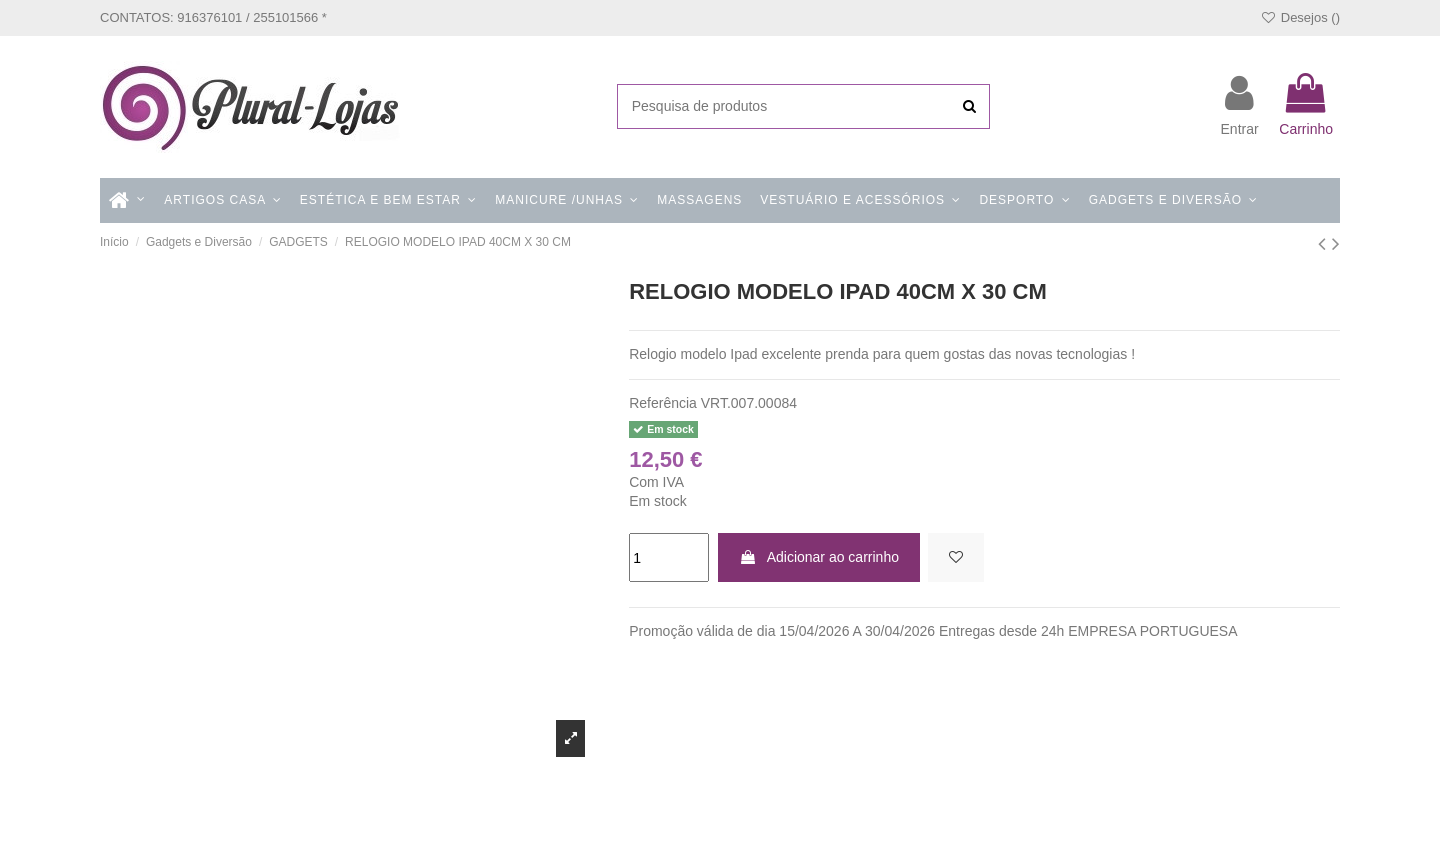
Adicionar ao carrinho (819, 557)
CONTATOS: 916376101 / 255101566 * (213, 17)
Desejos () (1300, 17)
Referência (663, 403)
